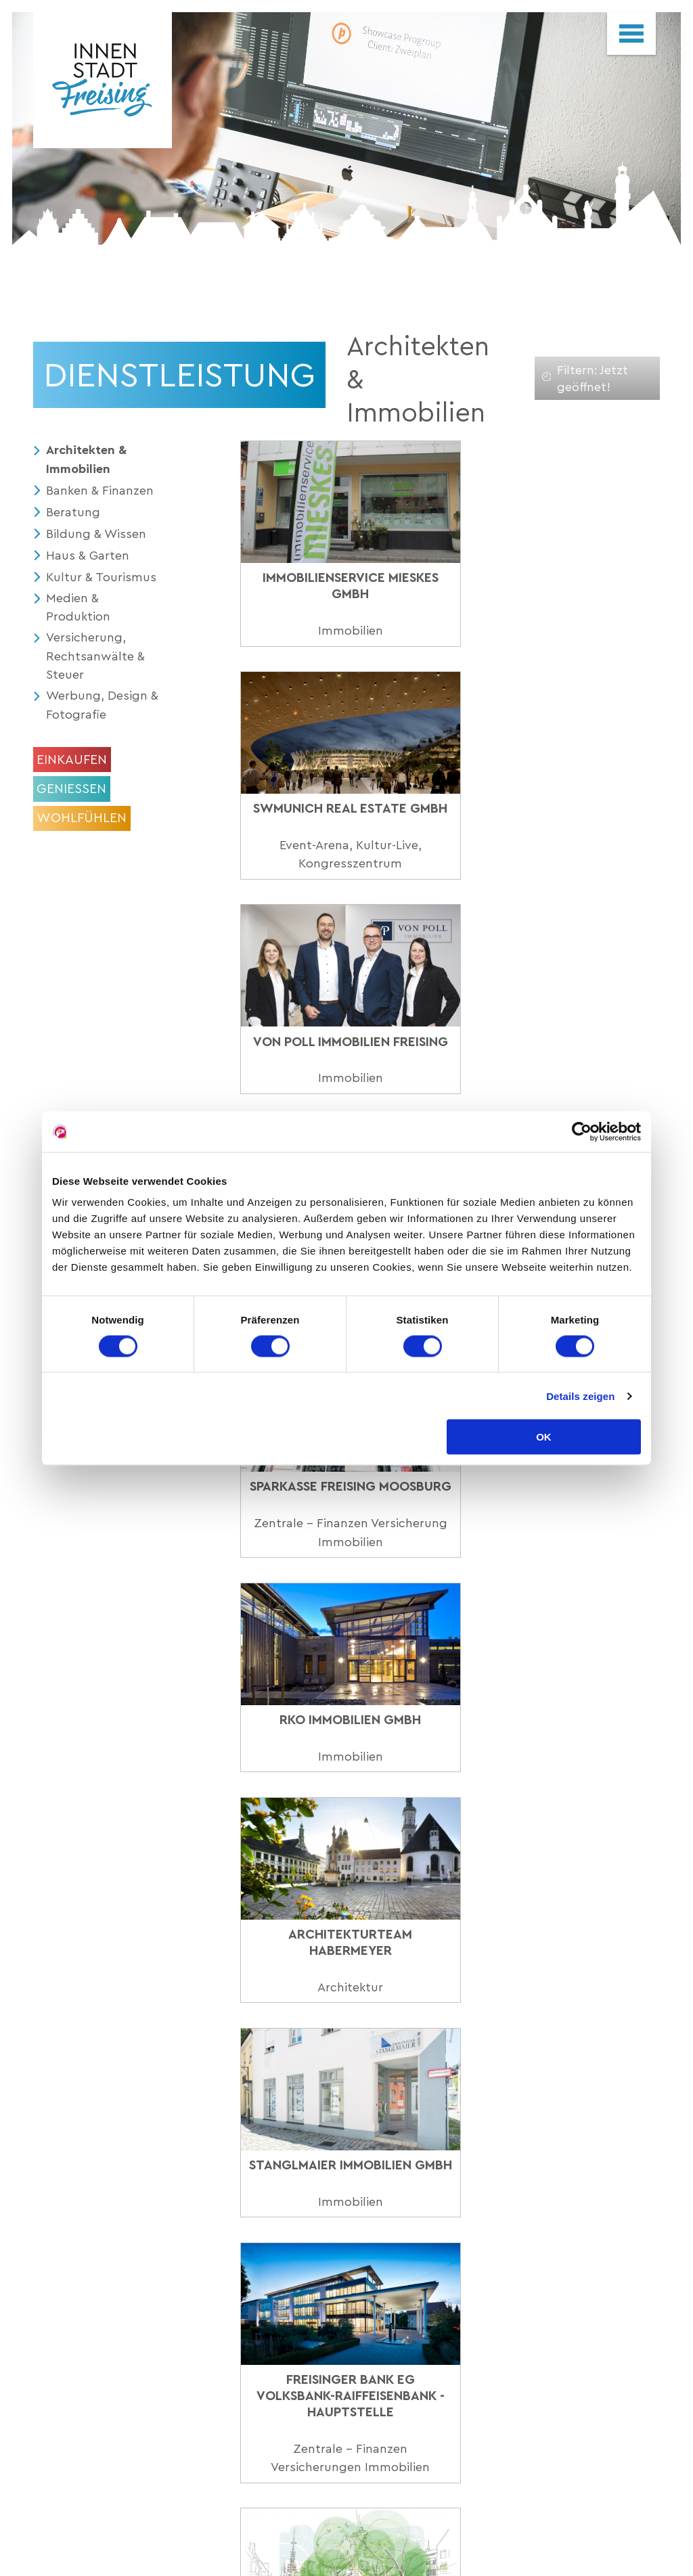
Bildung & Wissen (96, 532)
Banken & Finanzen (100, 489)
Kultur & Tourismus (101, 575)
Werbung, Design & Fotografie (97, 704)
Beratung (73, 511)
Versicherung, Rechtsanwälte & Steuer (95, 655)
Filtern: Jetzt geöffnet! (585, 377)
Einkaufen (72, 759)
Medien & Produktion (78, 606)
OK (544, 1437)
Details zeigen (580, 1395)
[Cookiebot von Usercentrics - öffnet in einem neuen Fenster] (581, 1131)
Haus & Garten (87, 554)
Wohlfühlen (82, 818)
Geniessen (71, 788)
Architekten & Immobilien (87, 459)
